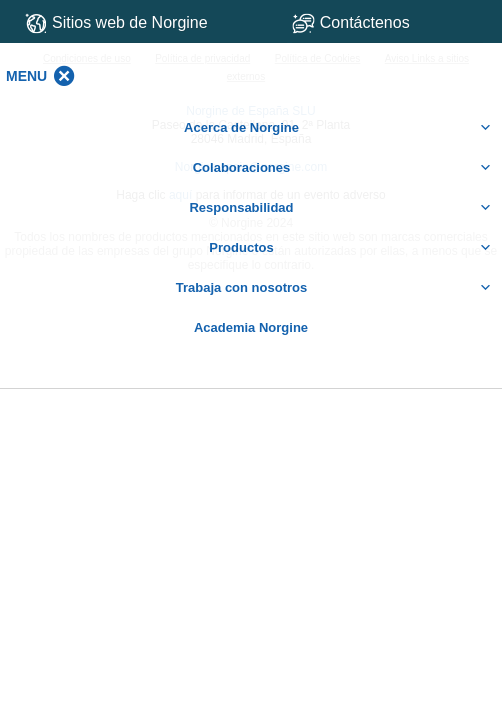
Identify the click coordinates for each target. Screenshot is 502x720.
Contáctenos (387, 22)
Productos (350, 248)
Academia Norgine (251, 327)
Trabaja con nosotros (334, 288)
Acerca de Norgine (338, 128)
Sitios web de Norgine (116, 23)
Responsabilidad (340, 208)
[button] (26, 76)
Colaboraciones (342, 168)
